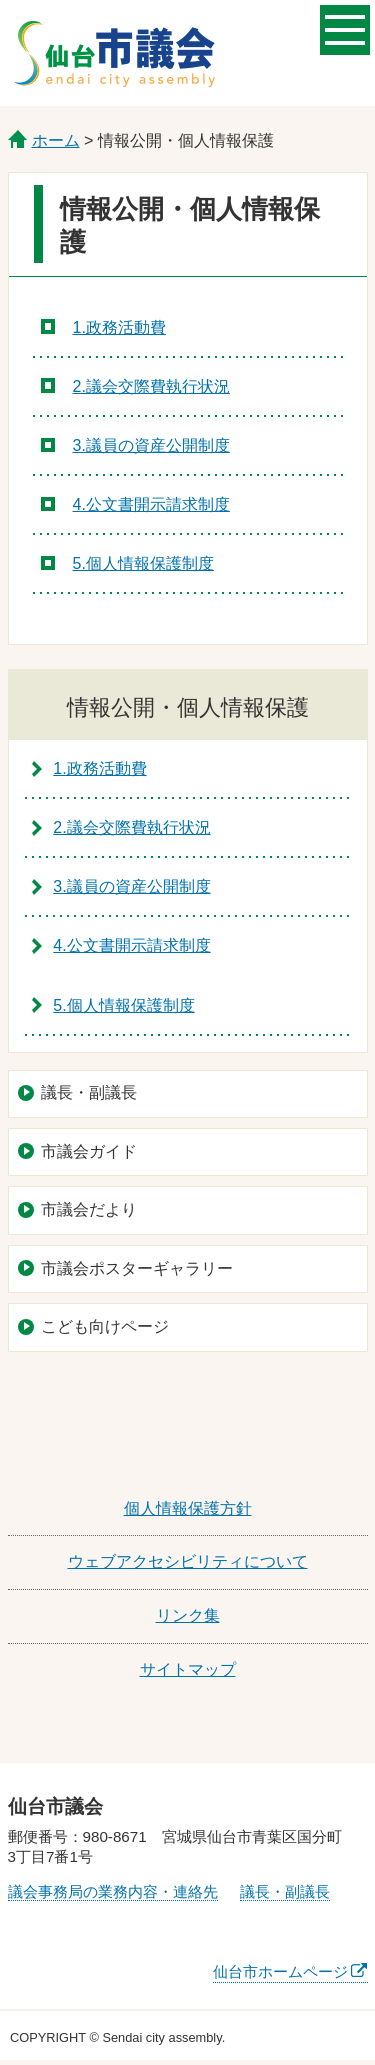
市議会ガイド (89, 1151)
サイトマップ (188, 1669)
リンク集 (188, 1615)
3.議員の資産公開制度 (151, 445)
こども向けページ (105, 1326)
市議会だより (89, 1209)
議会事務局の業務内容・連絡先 (113, 1891)
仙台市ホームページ (280, 1971)
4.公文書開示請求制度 (151, 504)
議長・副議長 (89, 1092)
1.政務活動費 (119, 327)
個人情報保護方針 (188, 1508)
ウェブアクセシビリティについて (188, 1561)
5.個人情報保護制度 (143, 563)
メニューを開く (345, 28)
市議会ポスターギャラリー (137, 1268)
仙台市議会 (114, 53)
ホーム (56, 140)
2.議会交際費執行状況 (151, 386)
